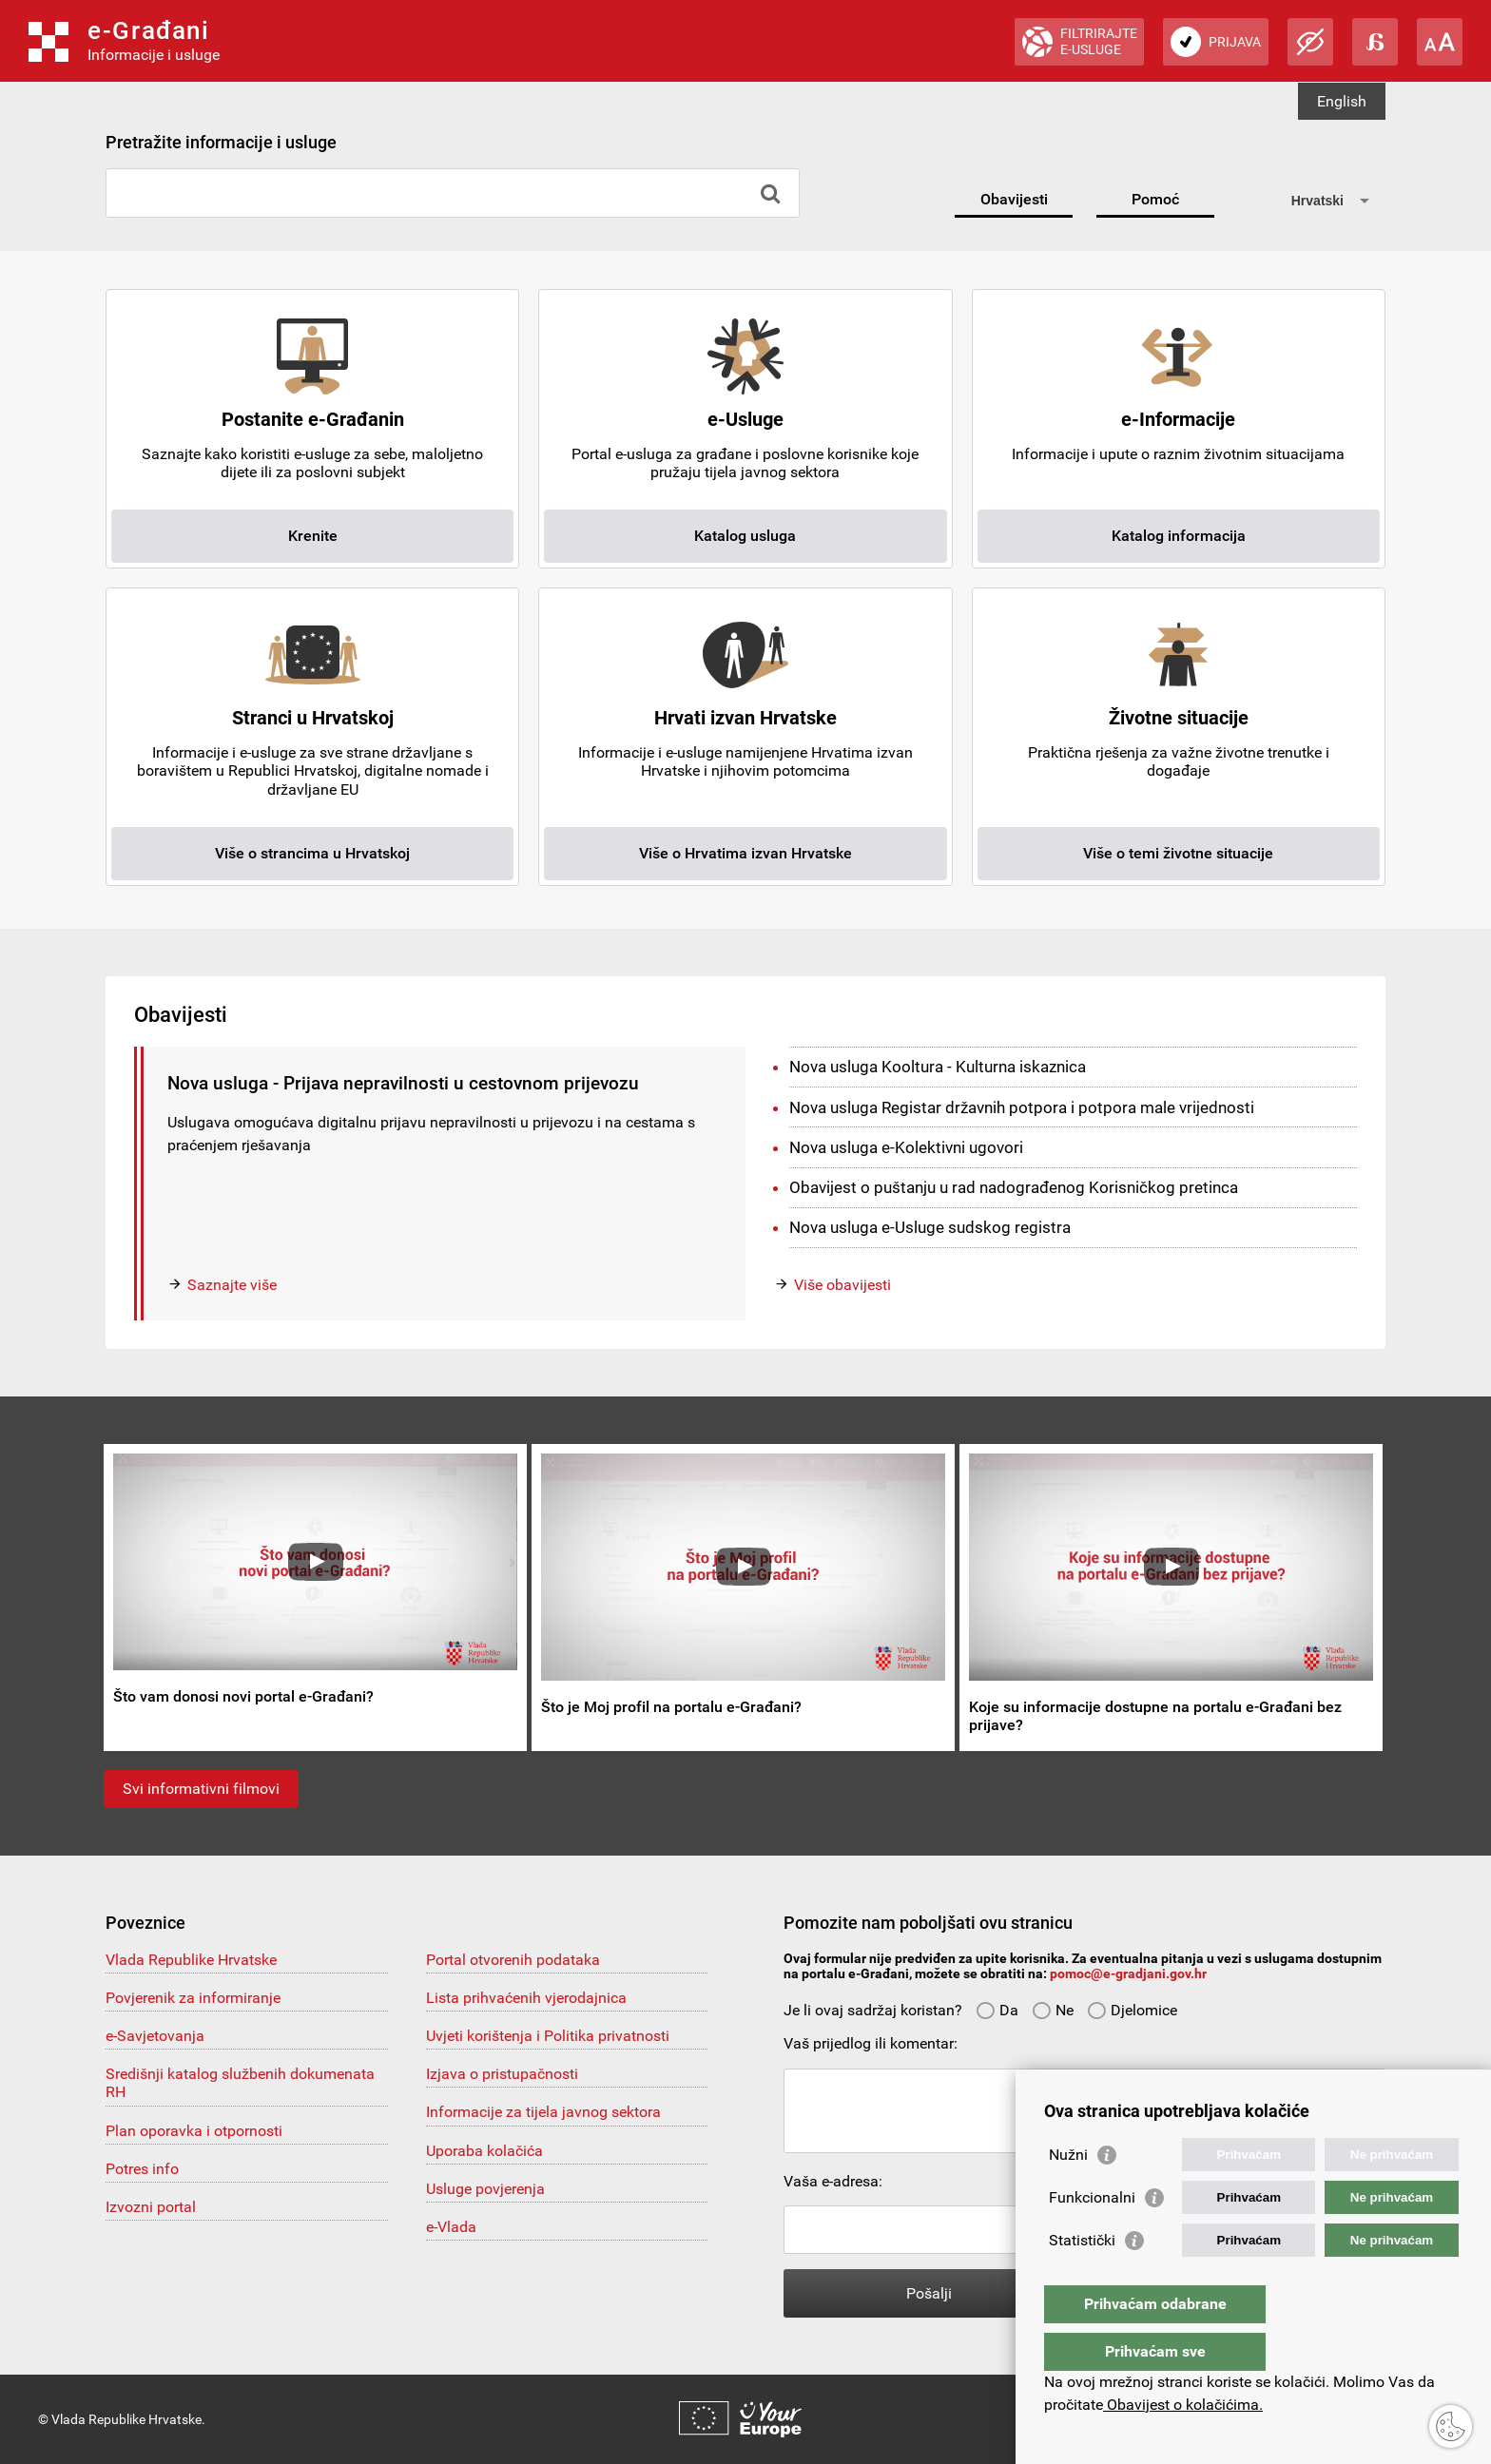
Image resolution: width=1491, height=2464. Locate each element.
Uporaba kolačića (484, 2151)
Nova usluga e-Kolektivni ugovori (906, 1147)
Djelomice (1132, 2010)
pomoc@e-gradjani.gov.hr (1128, 1973)
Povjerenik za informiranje (193, 1998)
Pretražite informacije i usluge (221, 142)
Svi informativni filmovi (201, 1789)
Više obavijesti (842, 1285)
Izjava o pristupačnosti (502, 2074)
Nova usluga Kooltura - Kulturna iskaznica (937, 1066)
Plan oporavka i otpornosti (194, 2131)
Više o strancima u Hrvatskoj (312, 853)
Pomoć (1155, 199)
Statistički (1082, 2278)
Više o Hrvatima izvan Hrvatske (745, 853)
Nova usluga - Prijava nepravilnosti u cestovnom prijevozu (403, 1083)
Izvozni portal (151, 2207)
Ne (1053, 2010)
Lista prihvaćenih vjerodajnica (526, 1998)
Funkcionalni (1092, 2235)
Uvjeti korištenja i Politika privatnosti (547, 2036)
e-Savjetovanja (155, 2036)
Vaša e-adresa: (833, 2181)
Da (997, 2010)
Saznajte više (232, 1285)
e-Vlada (451, 2227)
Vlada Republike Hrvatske (191, 1960)
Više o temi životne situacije (1178, 853)
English (1341, 101)
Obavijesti (1014, 199)
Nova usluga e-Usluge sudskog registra (930, 1227)
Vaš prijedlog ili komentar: (871, 2043)
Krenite (313, 536)
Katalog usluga (745, 536)
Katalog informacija (1179, 536)
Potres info (142, 2169)
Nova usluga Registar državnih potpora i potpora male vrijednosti (1021, 1107)
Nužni (1068, 2193)
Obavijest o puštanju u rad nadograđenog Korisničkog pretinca (1013, 1187)
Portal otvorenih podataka (513, 1960)
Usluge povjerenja (485, 2189)
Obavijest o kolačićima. (1183, 2405)
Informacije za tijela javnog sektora (543, 2112)
